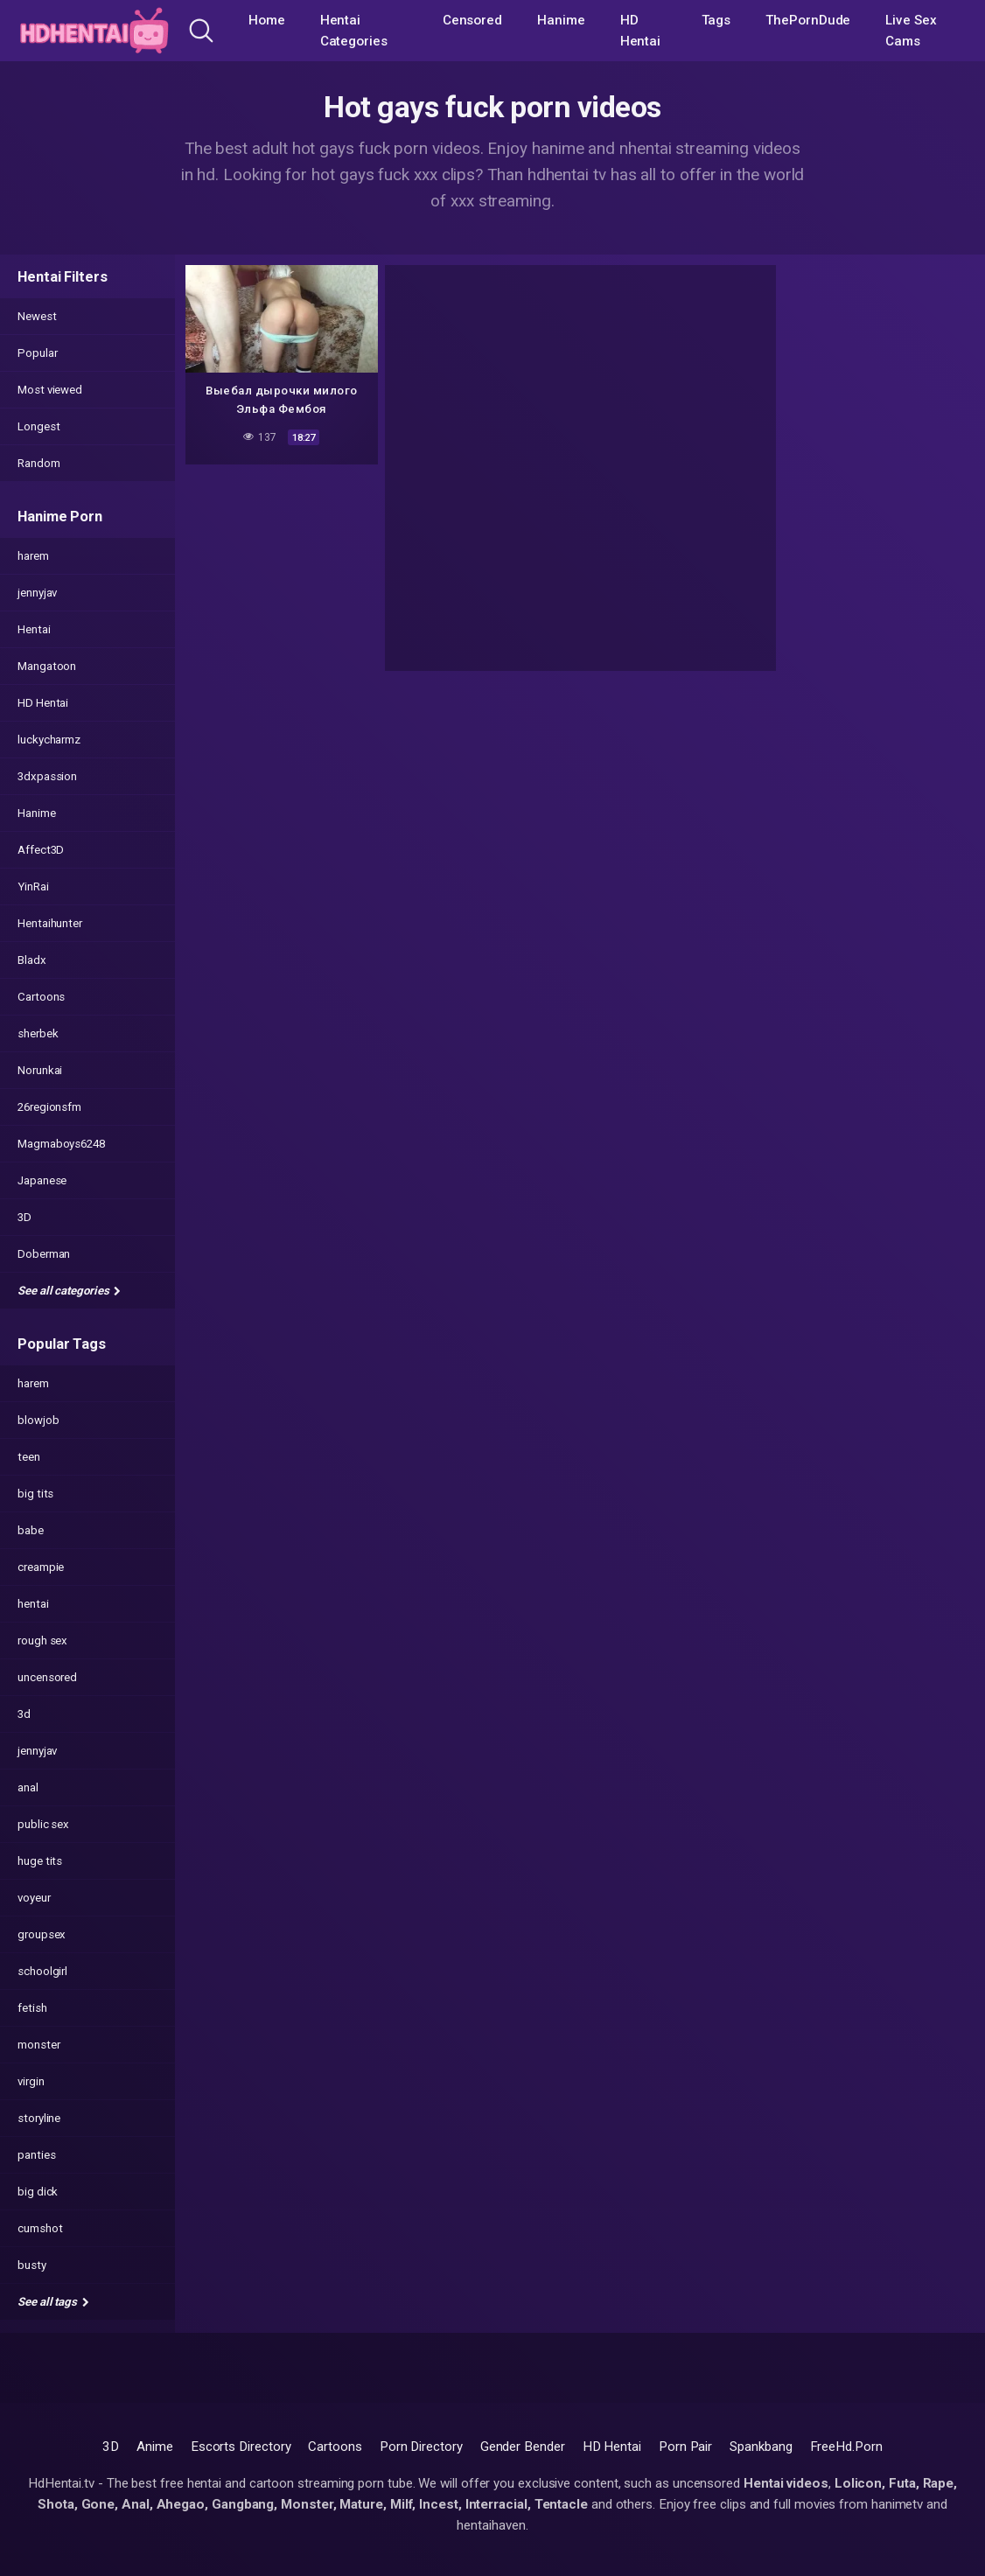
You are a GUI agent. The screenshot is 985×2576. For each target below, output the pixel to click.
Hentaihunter (49, 923)
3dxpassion (47, 776)
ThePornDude (807, 20)
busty (31, 2265)
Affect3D (40, 849)
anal (27, 1787)
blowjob (38, 1420)
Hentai (34, 629)
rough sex (42, 1640)
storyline (38, 2118)
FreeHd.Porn (846, 2446)
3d (24, 1714)
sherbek (37, 1033)
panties (36, 2154)
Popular (37, 353)
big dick (37, 2191)
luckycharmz (48, 739)
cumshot (39, 2228)
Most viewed (49, 389)
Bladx (31, 960)
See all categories (69, 1290)
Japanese (41, 1180)
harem (33, 555)
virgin (31, 2081)
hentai (33, 1603)
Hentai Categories (354, 30)
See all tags (53, 2301)
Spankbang (761, 2446)
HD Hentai (640, 30)
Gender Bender (522, 2446)
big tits (35, 1493)
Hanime (561, 20)
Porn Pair (685, 2446)
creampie (40, 1567)
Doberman (43, 1253)
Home (266, 20)
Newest (37, 316)
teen (28, 1456)
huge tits (39, 1860)
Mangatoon (46, 666)
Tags (716, 20)
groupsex (41, 1934)
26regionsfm (49, 1106)
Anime (154, 2446)
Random (38, 463)
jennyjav (37, 592)
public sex (43, 1824)
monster (38, 2044)
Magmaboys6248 (61, 1143)
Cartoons (41, 996)
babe (30, 1530)
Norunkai (39, 1070)
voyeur (34, 1897)
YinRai (33, 886)
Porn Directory (421, 2446)
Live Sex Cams (910, 30)
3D (24, 1217)
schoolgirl (42, 1971)
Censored (472, 20)
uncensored (47, 1677)
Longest (38, 426)
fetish (32, 2007)
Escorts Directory (241, 2446)
